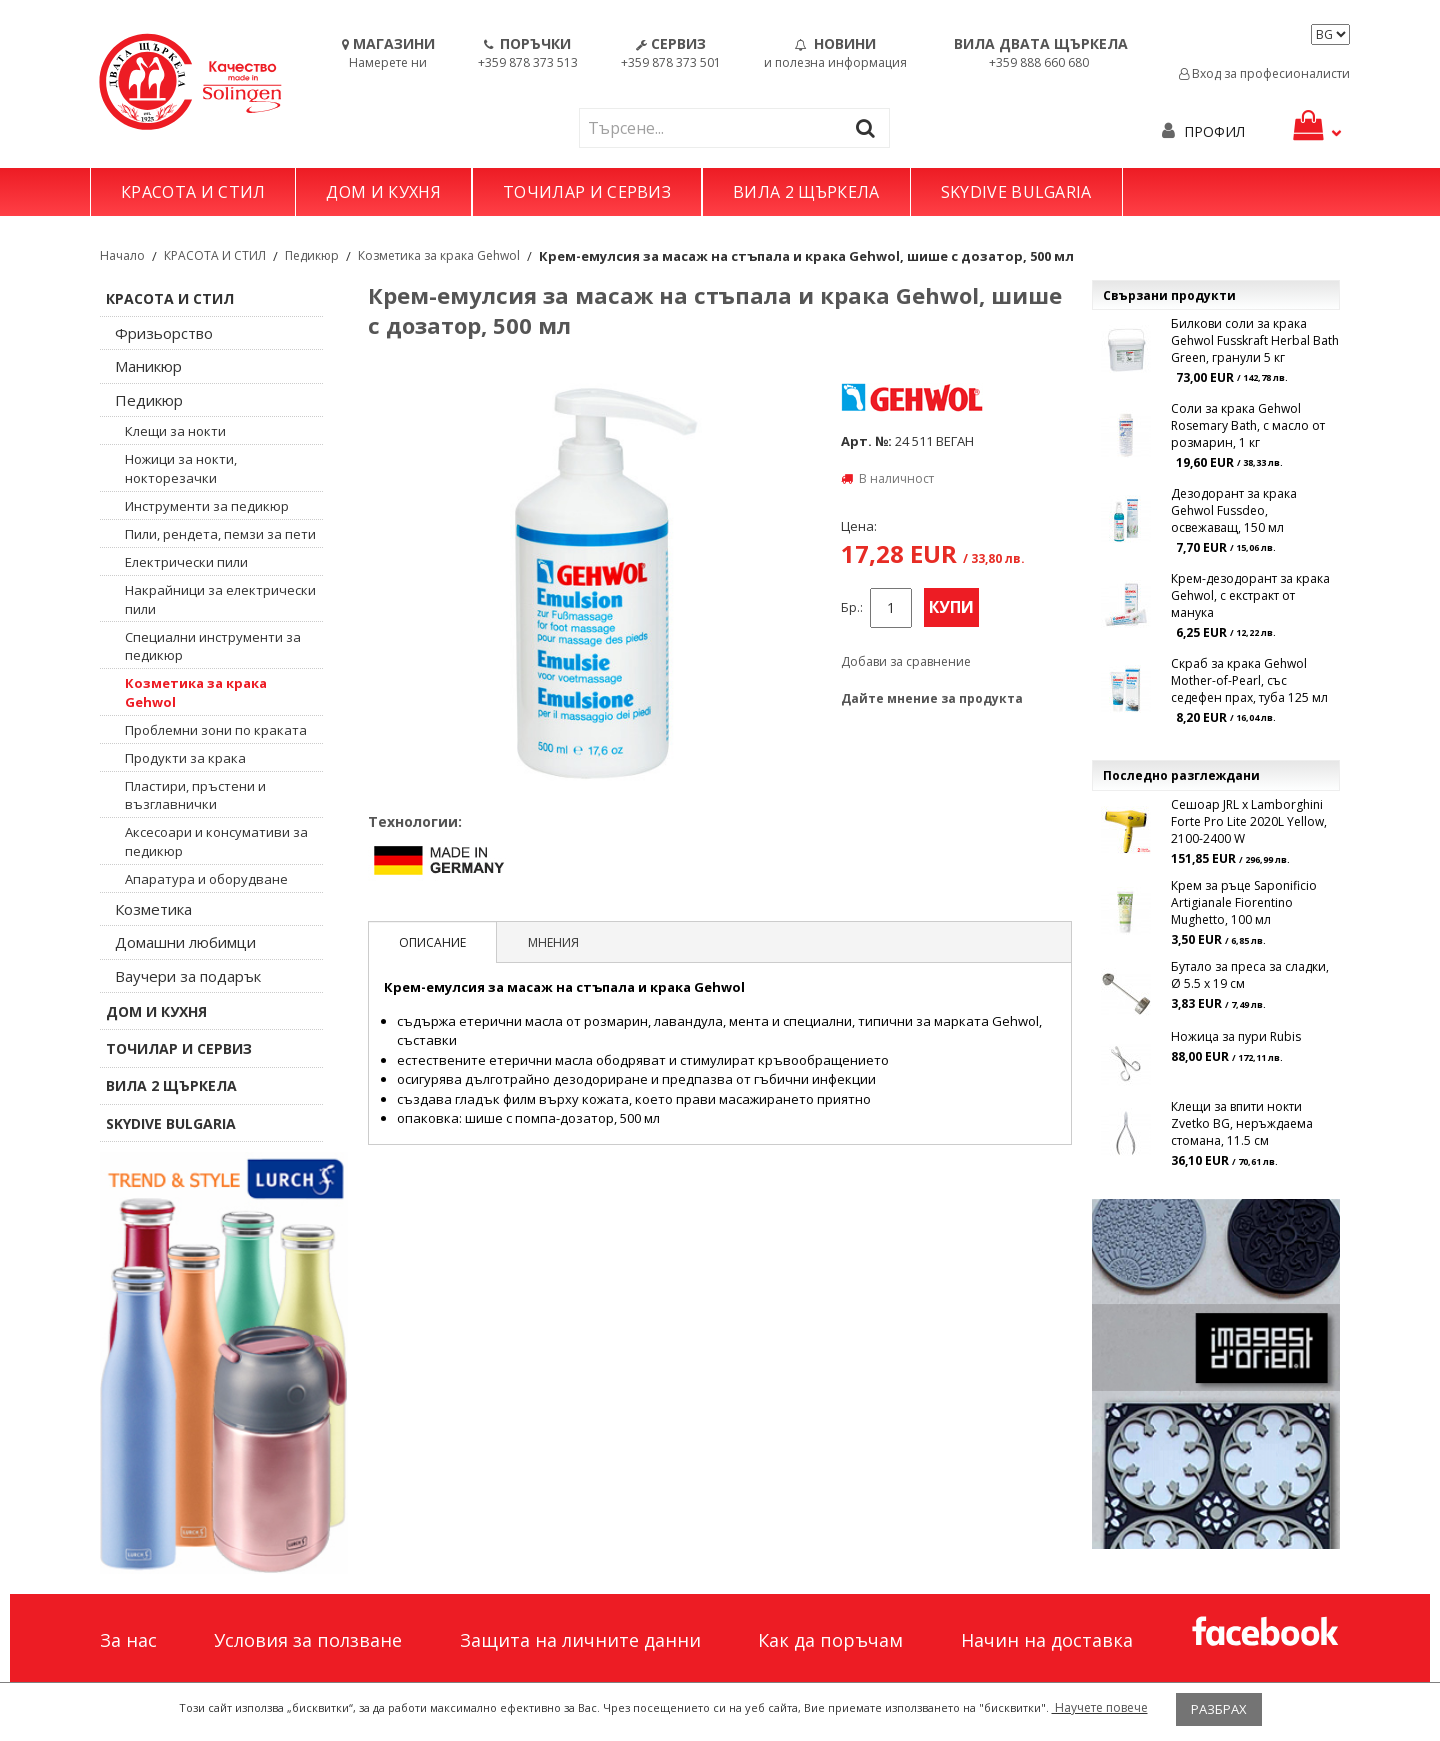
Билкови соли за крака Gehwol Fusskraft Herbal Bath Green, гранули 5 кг (1255, 340)
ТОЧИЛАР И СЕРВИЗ (587, 192)
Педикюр (312, 255)
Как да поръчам (830, 1640)
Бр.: (852, 607)
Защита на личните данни (580, 1640)
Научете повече (1100, 1707)
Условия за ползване (308, 1640)
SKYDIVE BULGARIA (1016, 192)
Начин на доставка (1047, 1640)
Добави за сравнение (906, 661)
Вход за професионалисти (1264, 73)
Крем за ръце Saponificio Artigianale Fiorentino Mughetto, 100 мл (1244, 902)
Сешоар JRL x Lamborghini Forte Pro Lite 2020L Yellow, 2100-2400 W (1249, 821)
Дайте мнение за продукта (932, 698)
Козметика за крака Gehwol (439, 255)
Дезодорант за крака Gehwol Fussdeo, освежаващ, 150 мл (1234, 510)
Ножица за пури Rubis (1236, 1036)
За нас (128, 1640)
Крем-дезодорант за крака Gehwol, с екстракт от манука (1250, 595)
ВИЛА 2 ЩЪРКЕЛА (806, 192)
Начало (122, 255)
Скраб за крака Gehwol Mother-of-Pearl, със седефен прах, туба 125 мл (1249, 680)
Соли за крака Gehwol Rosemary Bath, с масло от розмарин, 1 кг (1248, 425)
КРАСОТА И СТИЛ (193, 192)
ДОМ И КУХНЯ (383, 192)
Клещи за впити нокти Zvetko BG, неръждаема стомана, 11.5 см (1242, 1123)
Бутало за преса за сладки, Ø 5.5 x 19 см (1250, 975)
